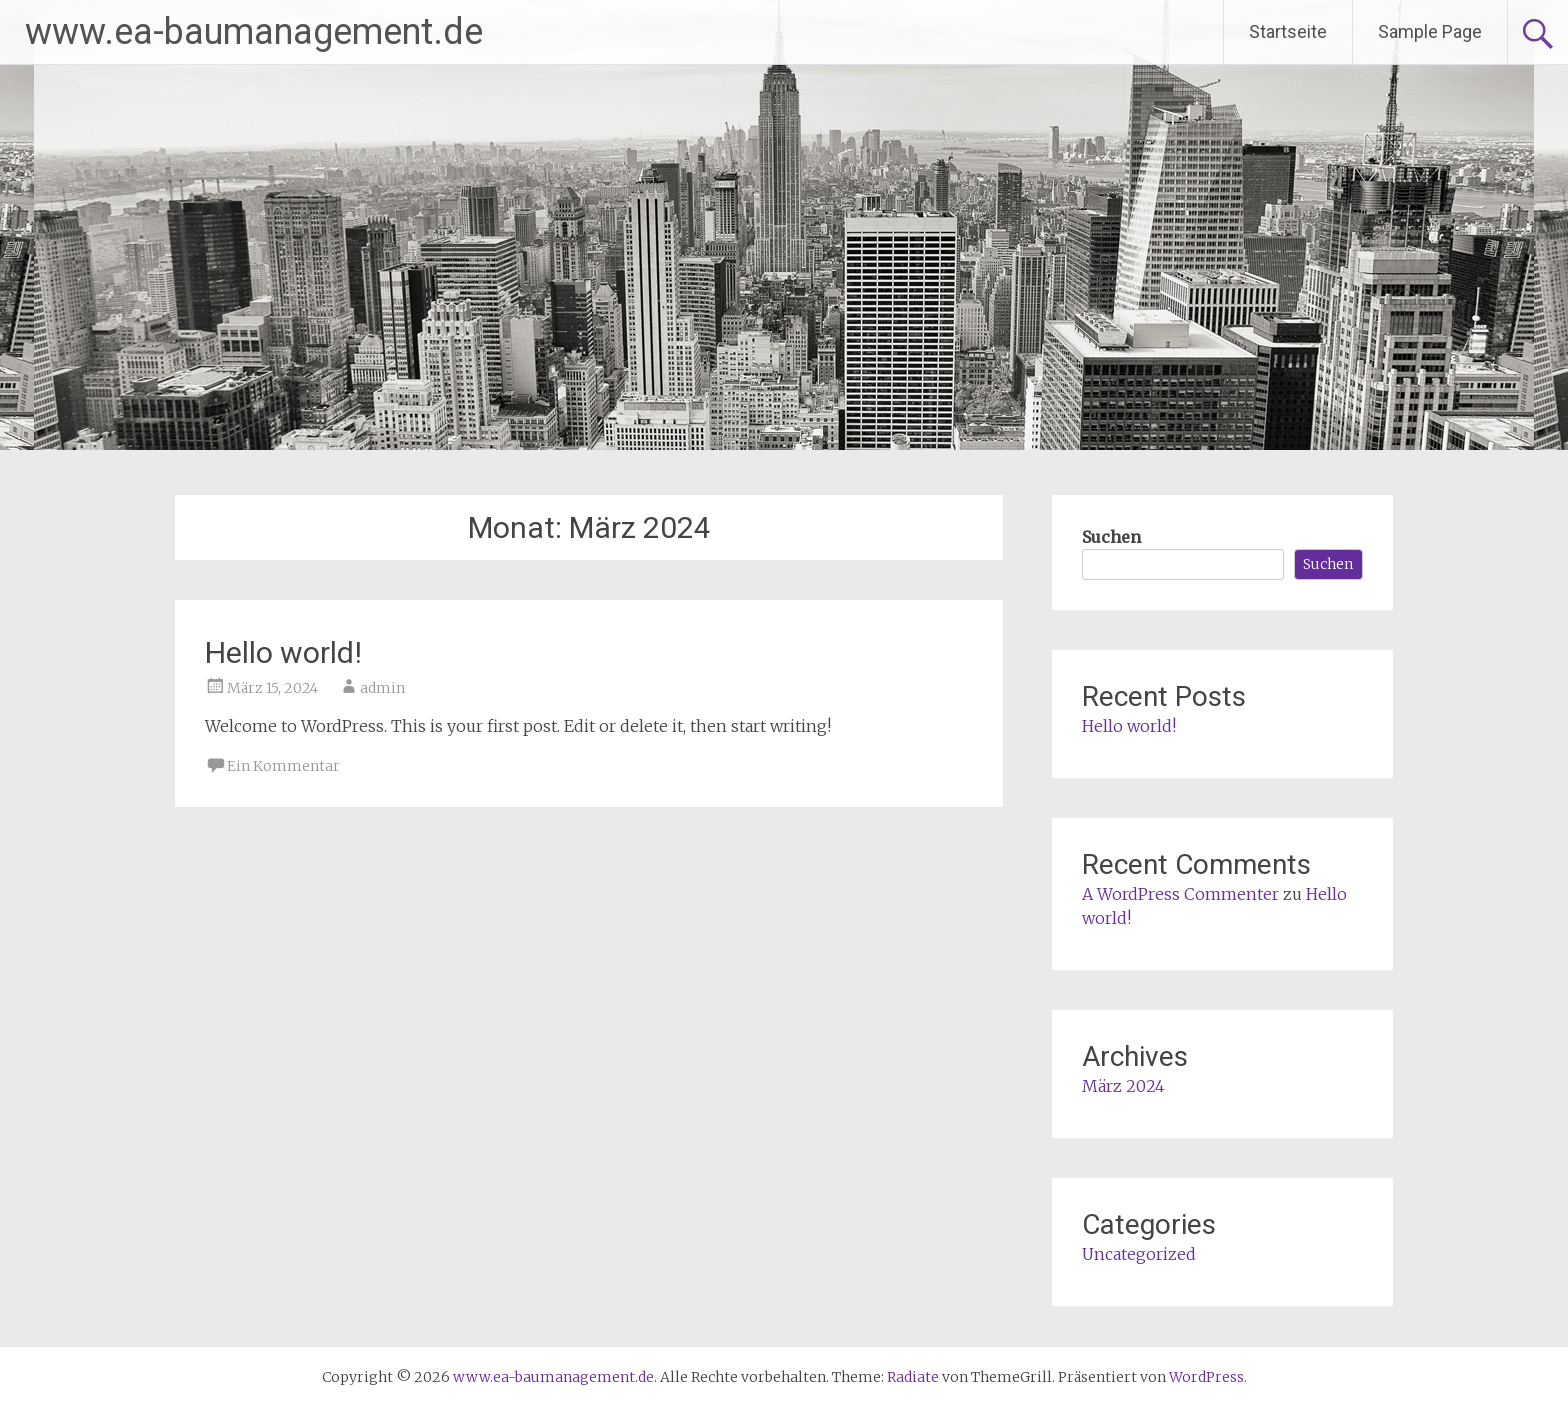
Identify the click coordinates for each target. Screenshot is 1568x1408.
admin (382, 688)
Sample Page (1430, 31)
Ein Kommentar (283, 766)
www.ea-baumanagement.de (254, 32)
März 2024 (1123, 1086)
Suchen (1111, 537)
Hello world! (283, 652)
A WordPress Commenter (1180, 894)
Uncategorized (1139, 1254)
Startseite (1288, 31)
